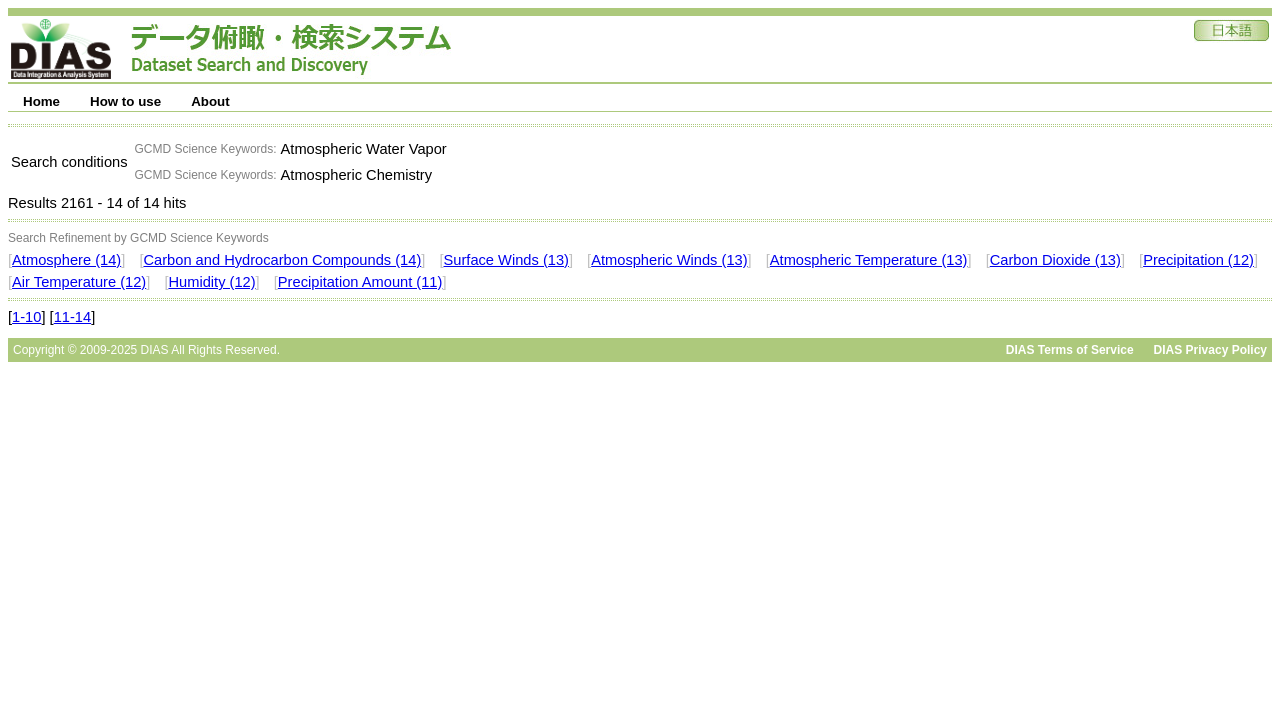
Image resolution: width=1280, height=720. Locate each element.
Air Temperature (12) (79, 282)
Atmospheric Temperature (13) (869, 260)
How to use (125, 101)
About (210, 101)
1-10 (26, 317)
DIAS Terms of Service (1070, 350)
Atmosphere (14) (66, 260)
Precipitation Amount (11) (360, 282)
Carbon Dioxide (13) (1055, 260)
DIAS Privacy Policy (1210, 350)
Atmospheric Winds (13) (669, 260)
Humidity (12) (211, 282)
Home (41, 101)
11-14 (73, 317)
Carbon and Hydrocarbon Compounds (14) (282, 260)
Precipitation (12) (1198, 260)
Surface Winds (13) (506, 260)
